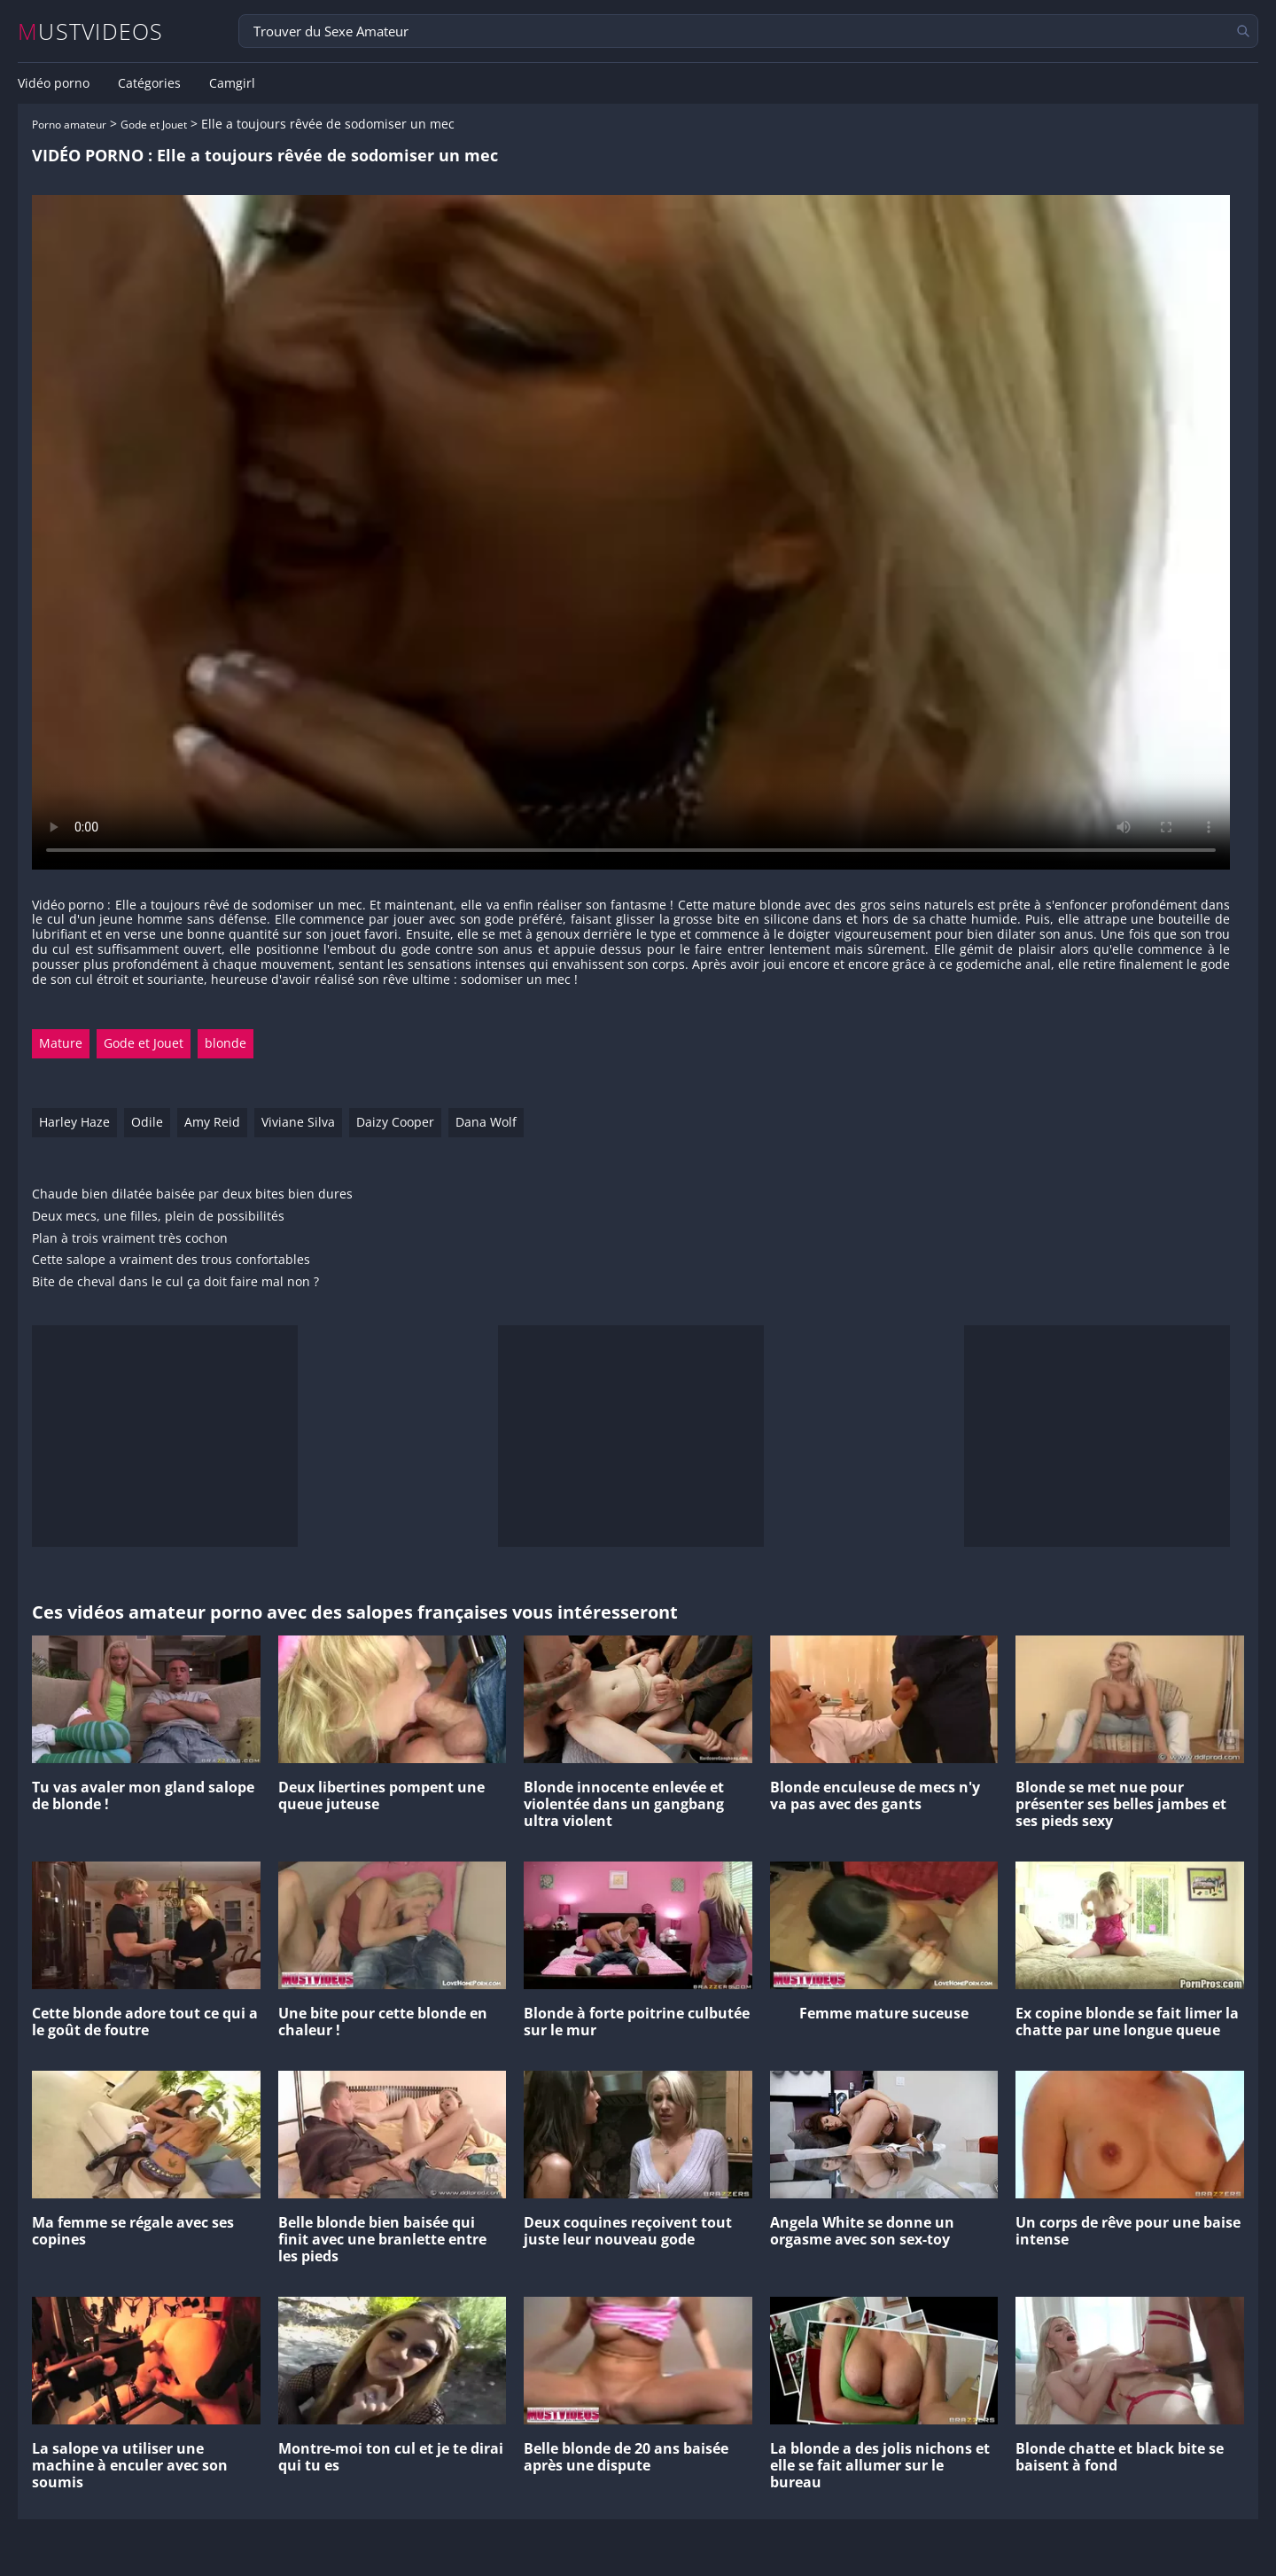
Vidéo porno (53, 83)
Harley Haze (74, 1121)
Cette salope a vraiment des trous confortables (171, 1260)
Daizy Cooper (395, 1121)
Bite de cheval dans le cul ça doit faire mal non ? (175, 1282)
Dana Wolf (486, 1121)
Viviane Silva (298, 1121)
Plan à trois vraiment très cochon (130, 1238)
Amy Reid (212, 1121)
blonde (225, 1042)
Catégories (149, 83)
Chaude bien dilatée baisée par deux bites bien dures (192, 1194)
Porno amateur (69, 124)
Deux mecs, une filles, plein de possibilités (158, 1216)
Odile (147, 1121)
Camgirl (232, 83)
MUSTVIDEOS (91, 31)
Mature (60, 1042)
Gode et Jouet (154, 124)
